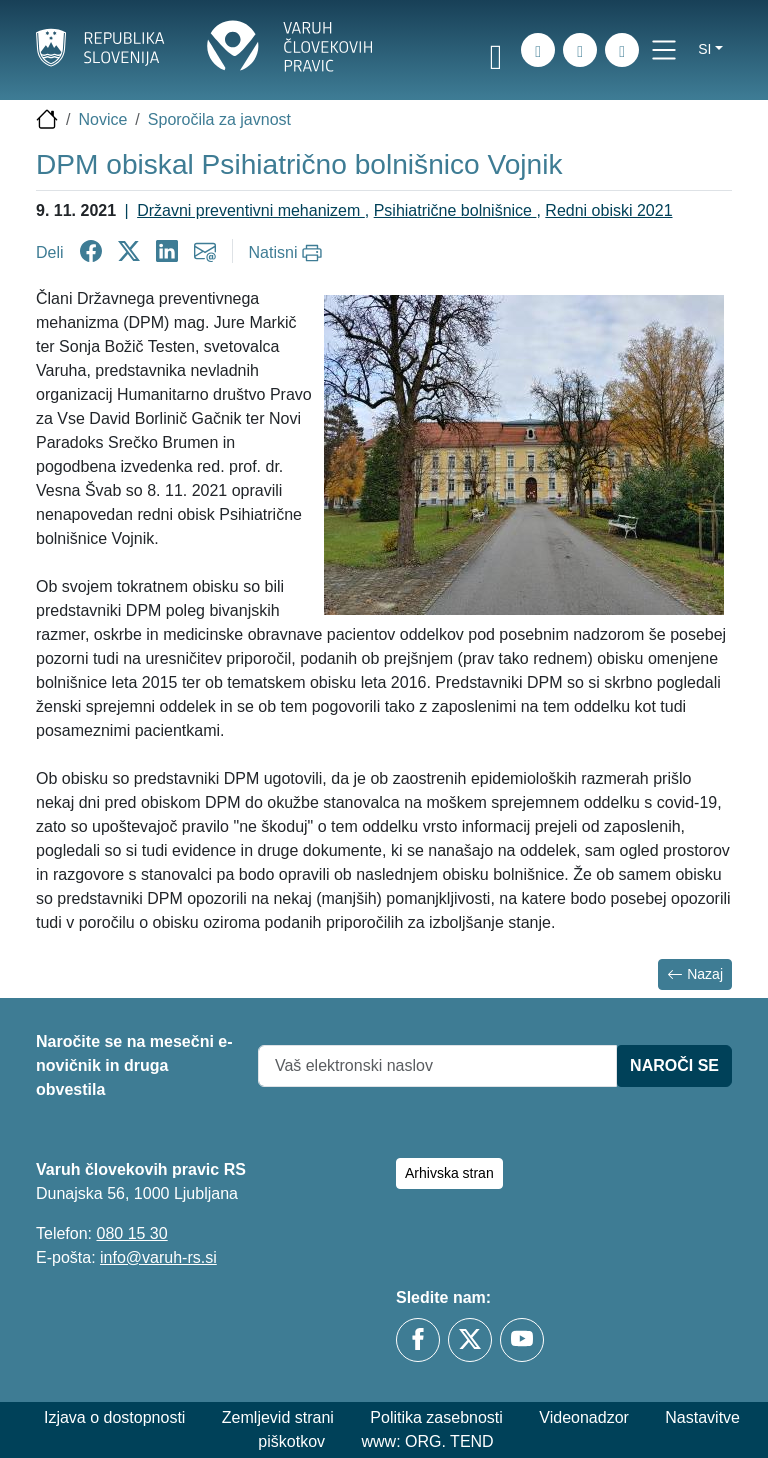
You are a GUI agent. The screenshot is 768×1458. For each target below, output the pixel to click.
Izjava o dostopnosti (114, 1417)
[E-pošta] (622, 50)
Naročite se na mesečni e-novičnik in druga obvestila (134, 1065)
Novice (102, 119)
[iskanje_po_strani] (538, 50)
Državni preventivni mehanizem (251, 210)
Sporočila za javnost (219, 119)
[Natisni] (288, 253)
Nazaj (695, 974)
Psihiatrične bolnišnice (455, 210)
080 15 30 (131, 1233)
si (704, 49)
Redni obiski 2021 (608, 210)
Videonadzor (584, 1417)
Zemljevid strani (278, 1417)
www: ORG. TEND (428, 1441)
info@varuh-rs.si (158, 1257)
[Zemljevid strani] (580, 50)
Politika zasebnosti (436, 1417)
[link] (496, 53)
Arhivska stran (449, 1173)
